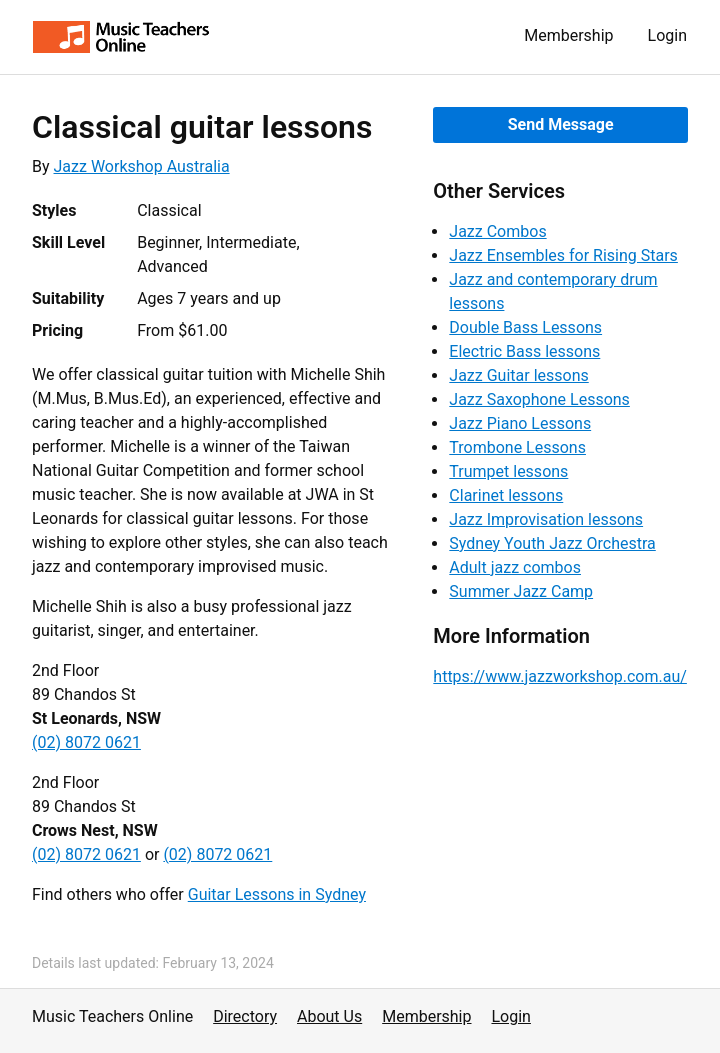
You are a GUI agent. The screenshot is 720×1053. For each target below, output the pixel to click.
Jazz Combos (497, 231)
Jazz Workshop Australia (142, 166)
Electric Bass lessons (524, 351)
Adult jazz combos (515, 567)
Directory (245, 1016)
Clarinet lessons (506, 495)
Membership (568, 35)
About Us (329, 1016)
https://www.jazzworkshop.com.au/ (560, 676)
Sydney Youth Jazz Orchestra (552, 543)
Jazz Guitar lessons (518, 375)
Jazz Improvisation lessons (546, 519)
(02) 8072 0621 (86, 742)
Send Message (561, 124)
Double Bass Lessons (525, 327)
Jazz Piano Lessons (520, 423)
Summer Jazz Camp (521, 591)
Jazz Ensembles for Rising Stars (563, 255)
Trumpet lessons (508, 471)
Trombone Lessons (517, 447)
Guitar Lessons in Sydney (277, 894)
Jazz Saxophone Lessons (539, 399)
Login (667, 35)
